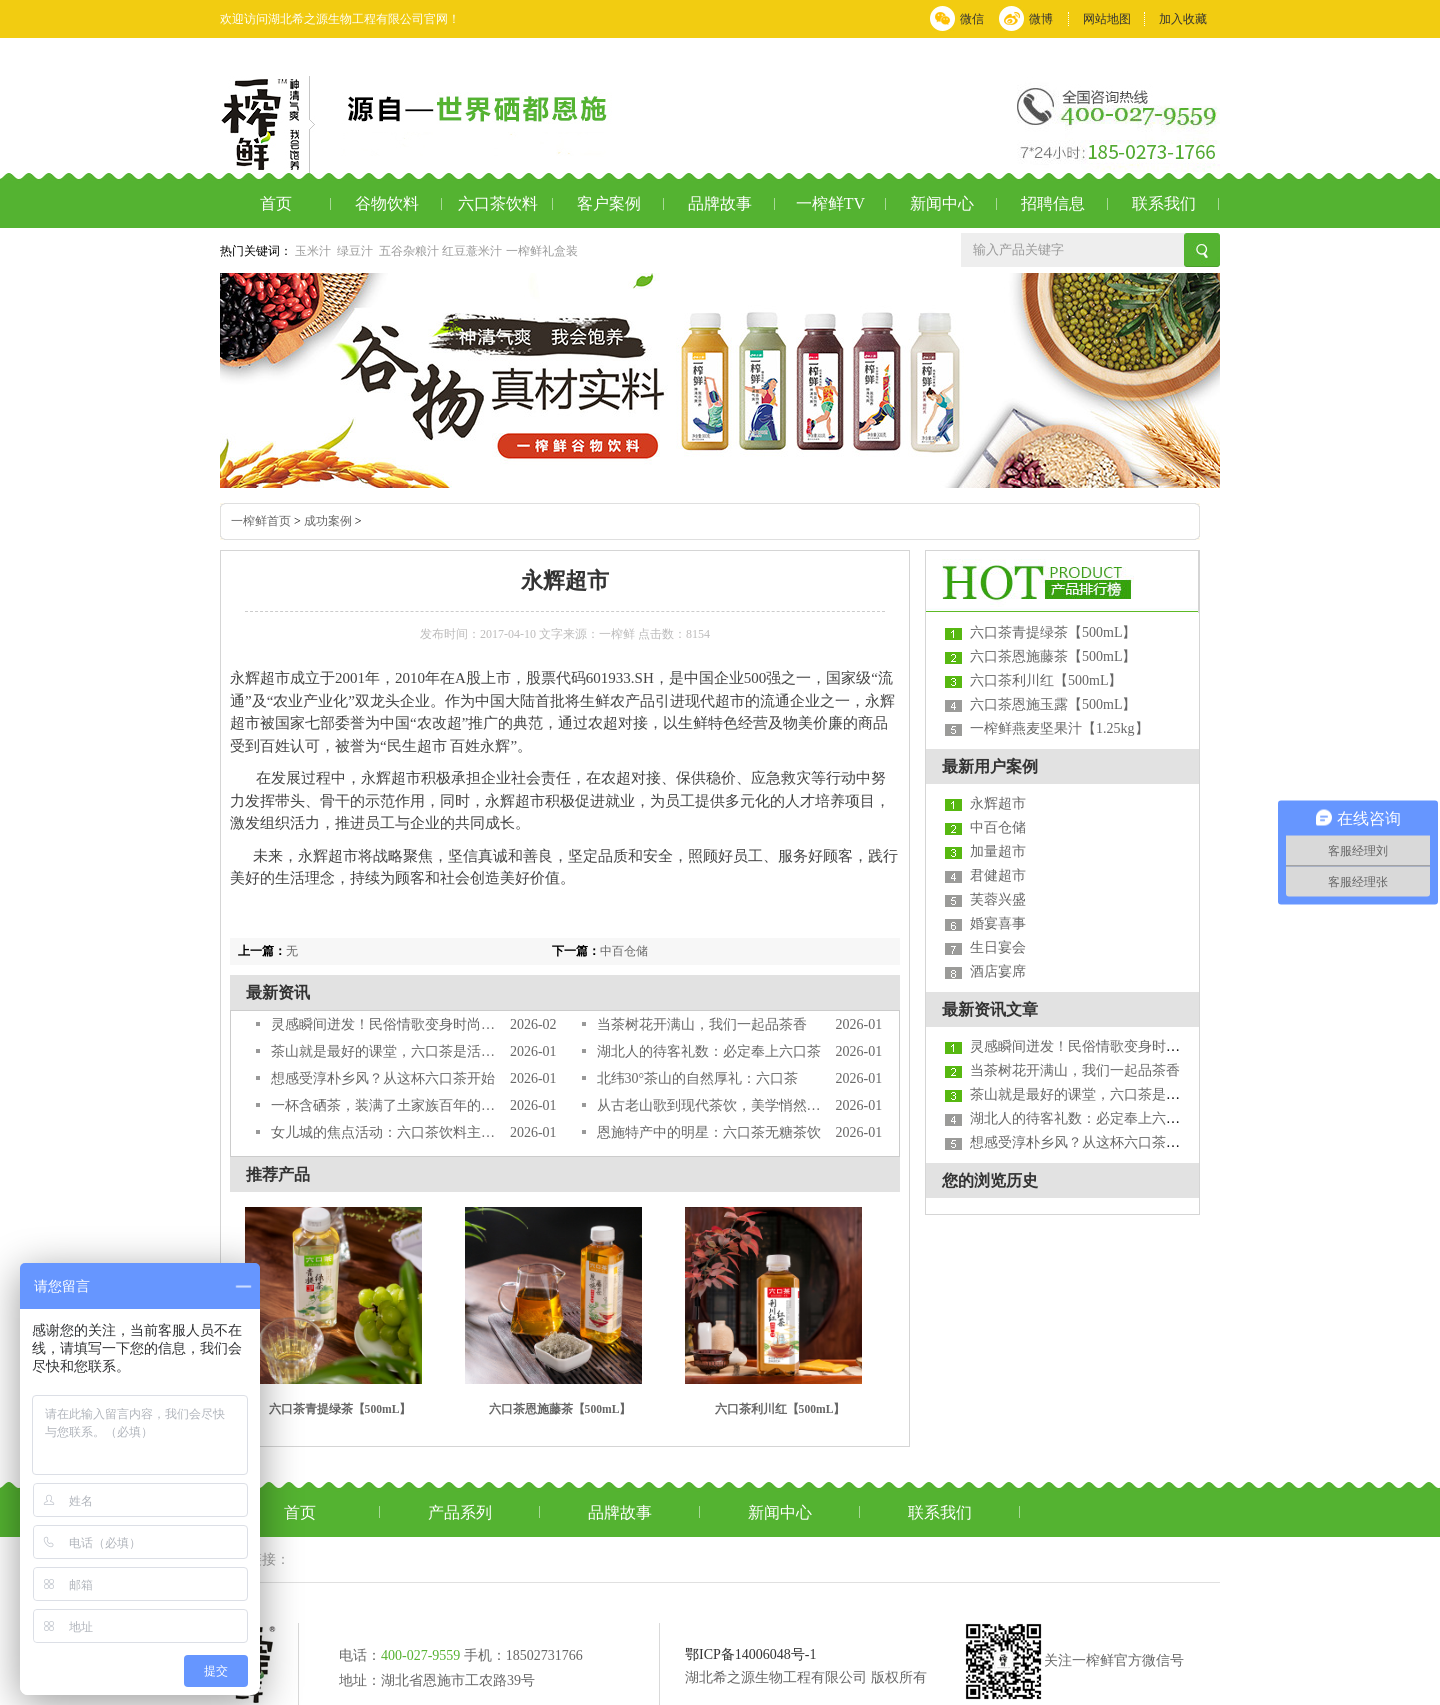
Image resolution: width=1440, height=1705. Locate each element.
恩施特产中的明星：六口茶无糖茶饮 (709, 1132)
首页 (276, 203)
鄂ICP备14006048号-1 (750, 1654)
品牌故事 (720, 203)
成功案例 (328, 521)
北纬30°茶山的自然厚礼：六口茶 (698, 1078)
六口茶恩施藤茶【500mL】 (560, 1409)
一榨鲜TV (830, 203)
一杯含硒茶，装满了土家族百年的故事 (383, 1105)
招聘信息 (1053, 203)
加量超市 (998, 851)
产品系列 (460, 1512)
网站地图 (1107, 19)
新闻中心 (942, 203)
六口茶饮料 (498, 203)
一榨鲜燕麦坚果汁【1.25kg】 (1059, 728)
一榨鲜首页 (261, 521)
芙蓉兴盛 (998, 899)
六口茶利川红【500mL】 (780, 1409)
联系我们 (1164, 203)
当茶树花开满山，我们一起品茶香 (702, 1024)
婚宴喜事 (998, 923)
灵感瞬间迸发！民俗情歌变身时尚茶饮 (383, 1024)
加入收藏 (1183, 19)
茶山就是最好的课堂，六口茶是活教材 (383, 1051)
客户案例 (609, 203)
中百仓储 (624, 951)
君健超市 (998, 875)
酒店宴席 (998, 971)
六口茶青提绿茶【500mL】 (340, 1409)
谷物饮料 (387, 203)
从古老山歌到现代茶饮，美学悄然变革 (709, 1105)
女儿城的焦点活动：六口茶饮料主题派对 (383, 1132)
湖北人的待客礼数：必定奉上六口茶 (709, 1051)
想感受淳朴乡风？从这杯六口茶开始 (383, 1078)
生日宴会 (998, 947)
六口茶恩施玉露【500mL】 (1053, 704)
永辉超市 (998, 803)
